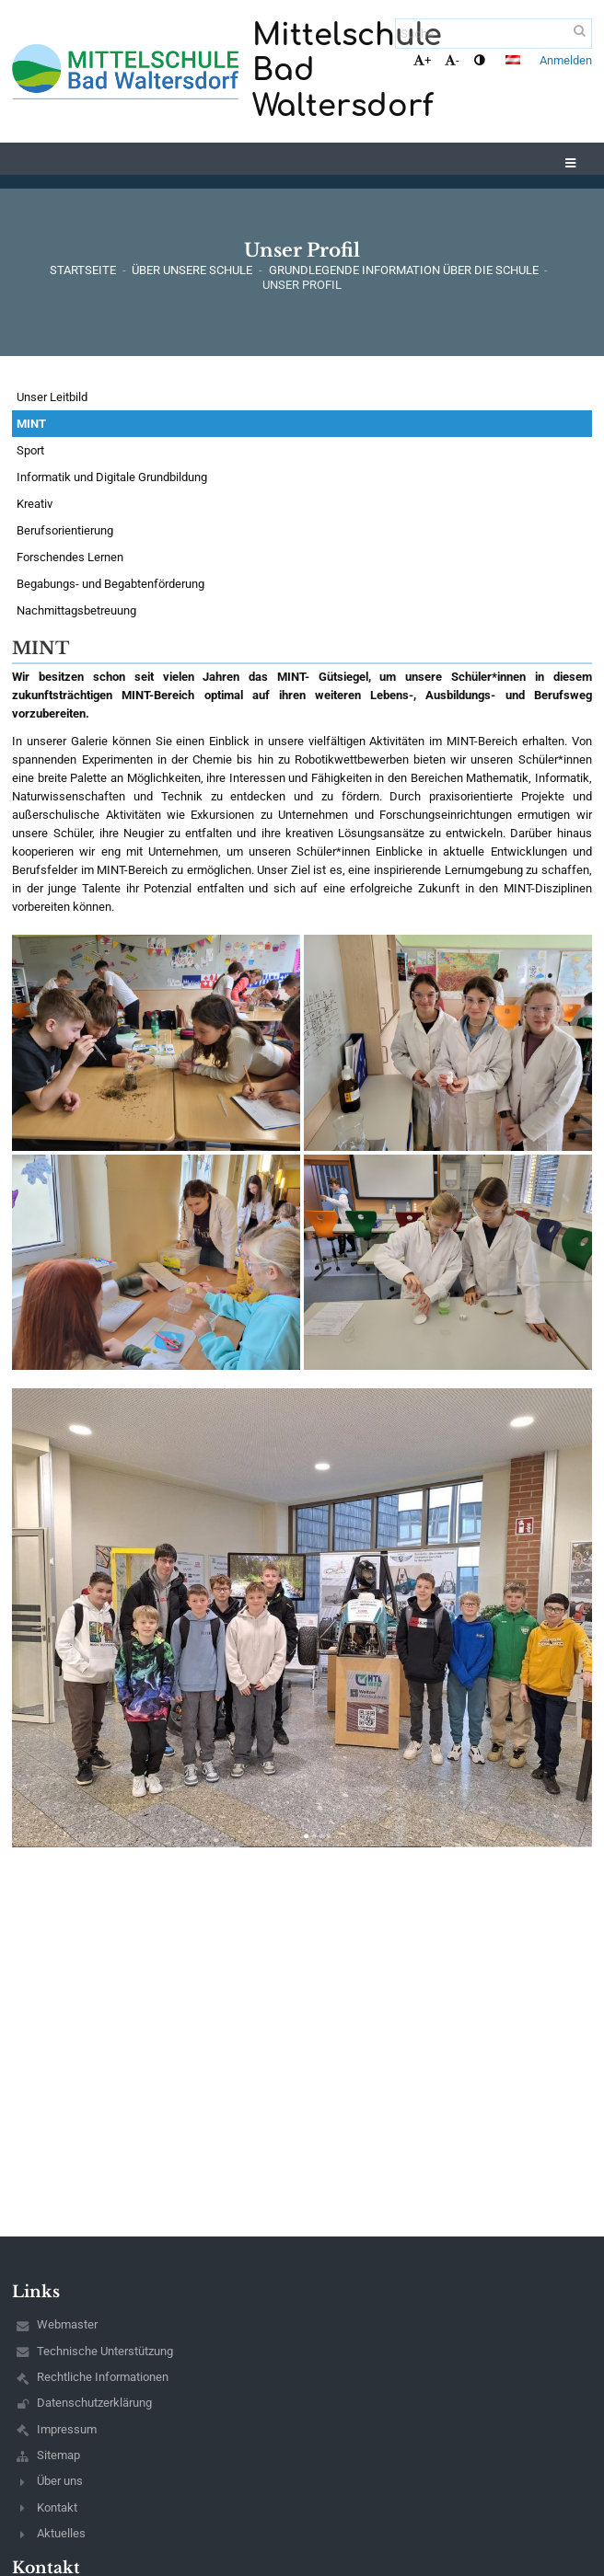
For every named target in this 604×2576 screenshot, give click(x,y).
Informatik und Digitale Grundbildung (112, 477)
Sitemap (58, 2455)
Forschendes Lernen (70, 557)
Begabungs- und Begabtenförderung (110, 584)
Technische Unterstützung (105, 2351)
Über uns (60, 2481)
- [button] (452, 60)
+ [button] (422, 60)
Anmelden (566, 60)
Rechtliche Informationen (102, 2377)
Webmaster (67, 2324)
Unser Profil (302, 285)
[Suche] (493, 33)
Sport (30, 450)
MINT (31, 424)
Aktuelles (61, 2533)
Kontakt (57, 2507)
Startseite (83, 270)
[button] (513, 60)
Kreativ (34, 504)
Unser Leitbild (52, 397)
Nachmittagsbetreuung (76, 610)
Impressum (67, 2429)
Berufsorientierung (65, 530)
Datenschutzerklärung (94, 2402)
